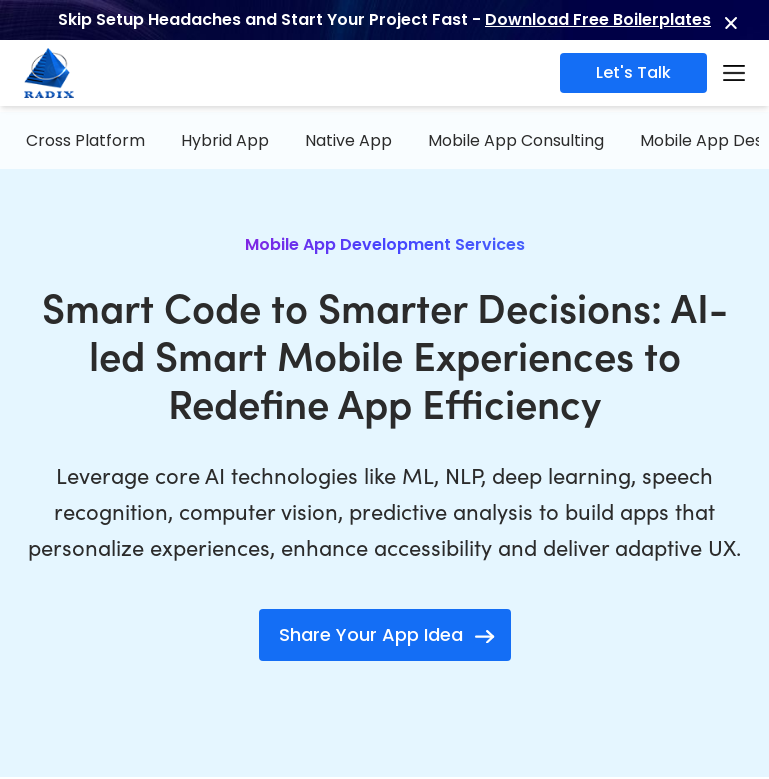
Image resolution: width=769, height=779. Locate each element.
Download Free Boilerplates (598, 19)
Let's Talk (633, 72)
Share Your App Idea (371, 634)
